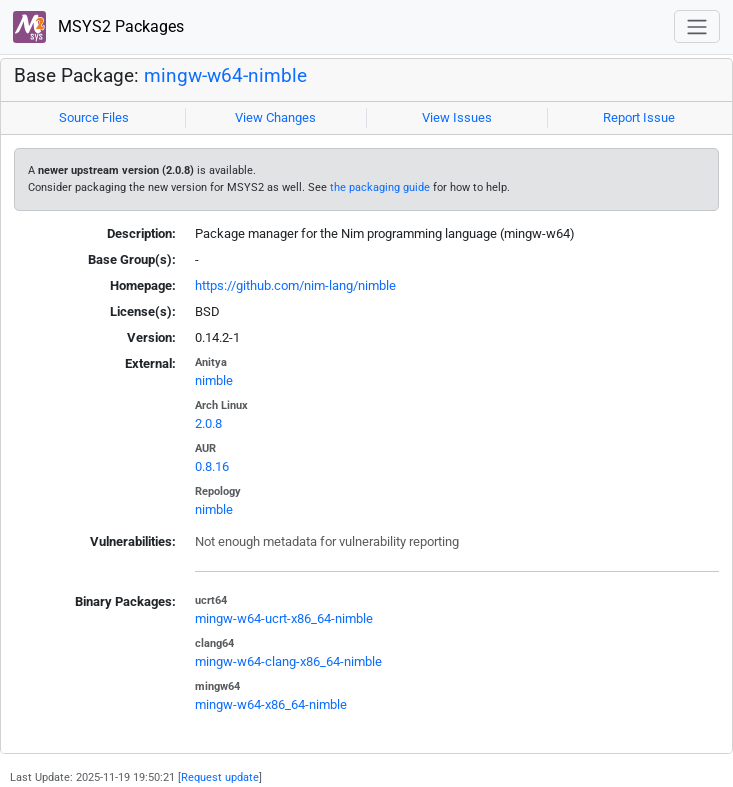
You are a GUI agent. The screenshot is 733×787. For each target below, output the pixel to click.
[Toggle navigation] (697, 26)
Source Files (94, 117)
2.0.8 (208, 423)
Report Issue (639, 117)
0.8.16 (212, 466)
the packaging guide (380, 187)
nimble (214, 380)
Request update (220, 777)
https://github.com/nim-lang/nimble (295, 285)
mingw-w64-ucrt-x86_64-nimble (284, 618)
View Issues (457, 117)
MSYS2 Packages (98, 27)
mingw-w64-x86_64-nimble (271, 704)
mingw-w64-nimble (225, 76)
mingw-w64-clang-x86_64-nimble (288, 661)
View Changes (275, 117)
